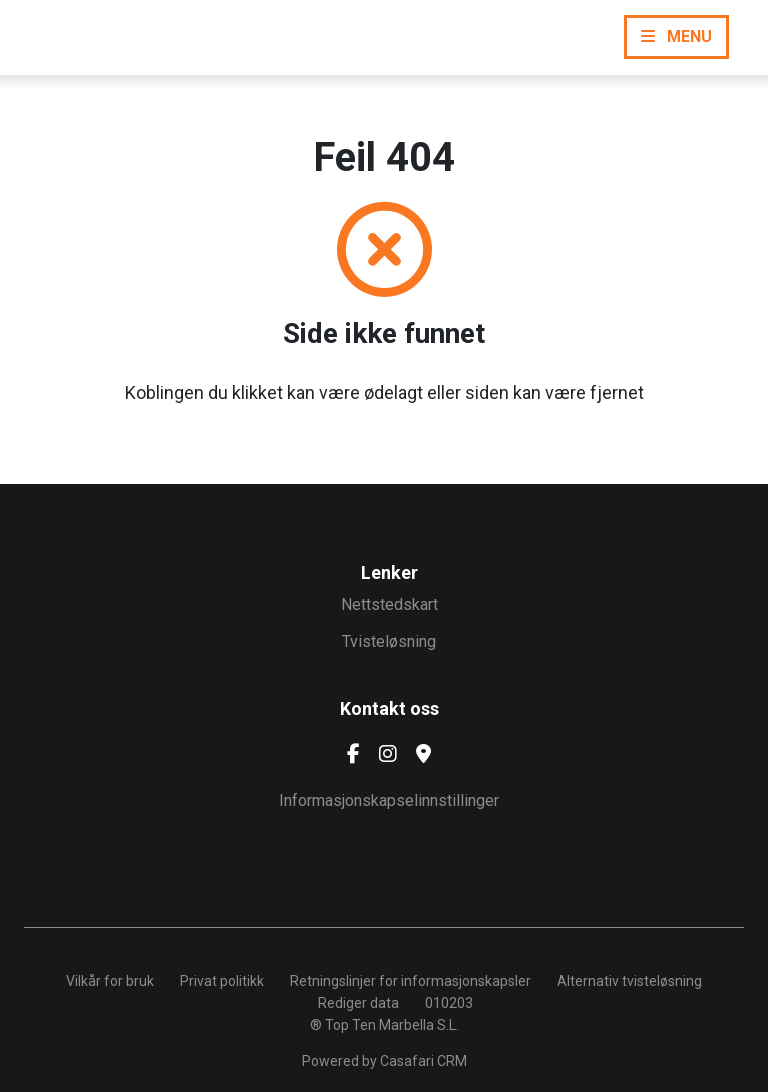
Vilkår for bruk (110, 981)
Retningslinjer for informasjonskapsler (410, 981)
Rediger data (358, 1003)
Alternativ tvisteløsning (629, 981)
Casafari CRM (423, 1061)
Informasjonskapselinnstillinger (389, 800)
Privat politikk (222, 981)
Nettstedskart (389, 604)
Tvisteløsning (389, 641)
